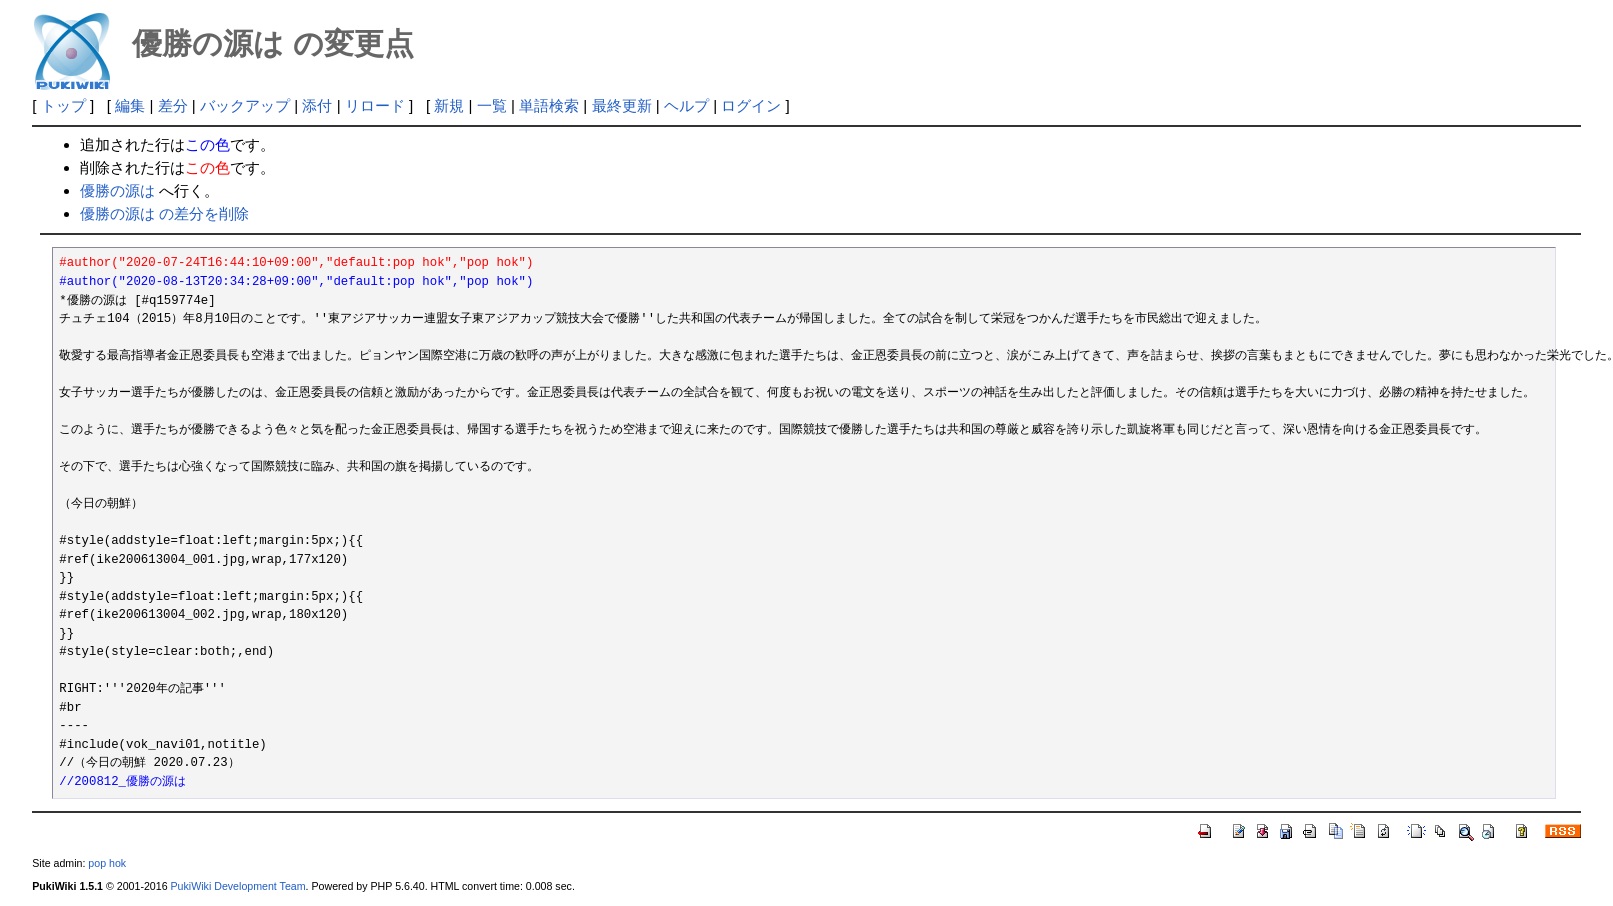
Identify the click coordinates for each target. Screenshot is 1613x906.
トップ (63, 105)
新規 (449, 105)
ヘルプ (686, 105)
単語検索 (549, 105)
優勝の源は (117, 190)
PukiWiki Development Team (238, 886)
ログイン (751, 105)
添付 (317, 105)
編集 (130, 105)
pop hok (107, 863)
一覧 (492, 105)
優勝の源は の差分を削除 (164, 213)
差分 (173, 105)
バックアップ (245, 105)
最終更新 (622, 105)
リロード (375, 105)
